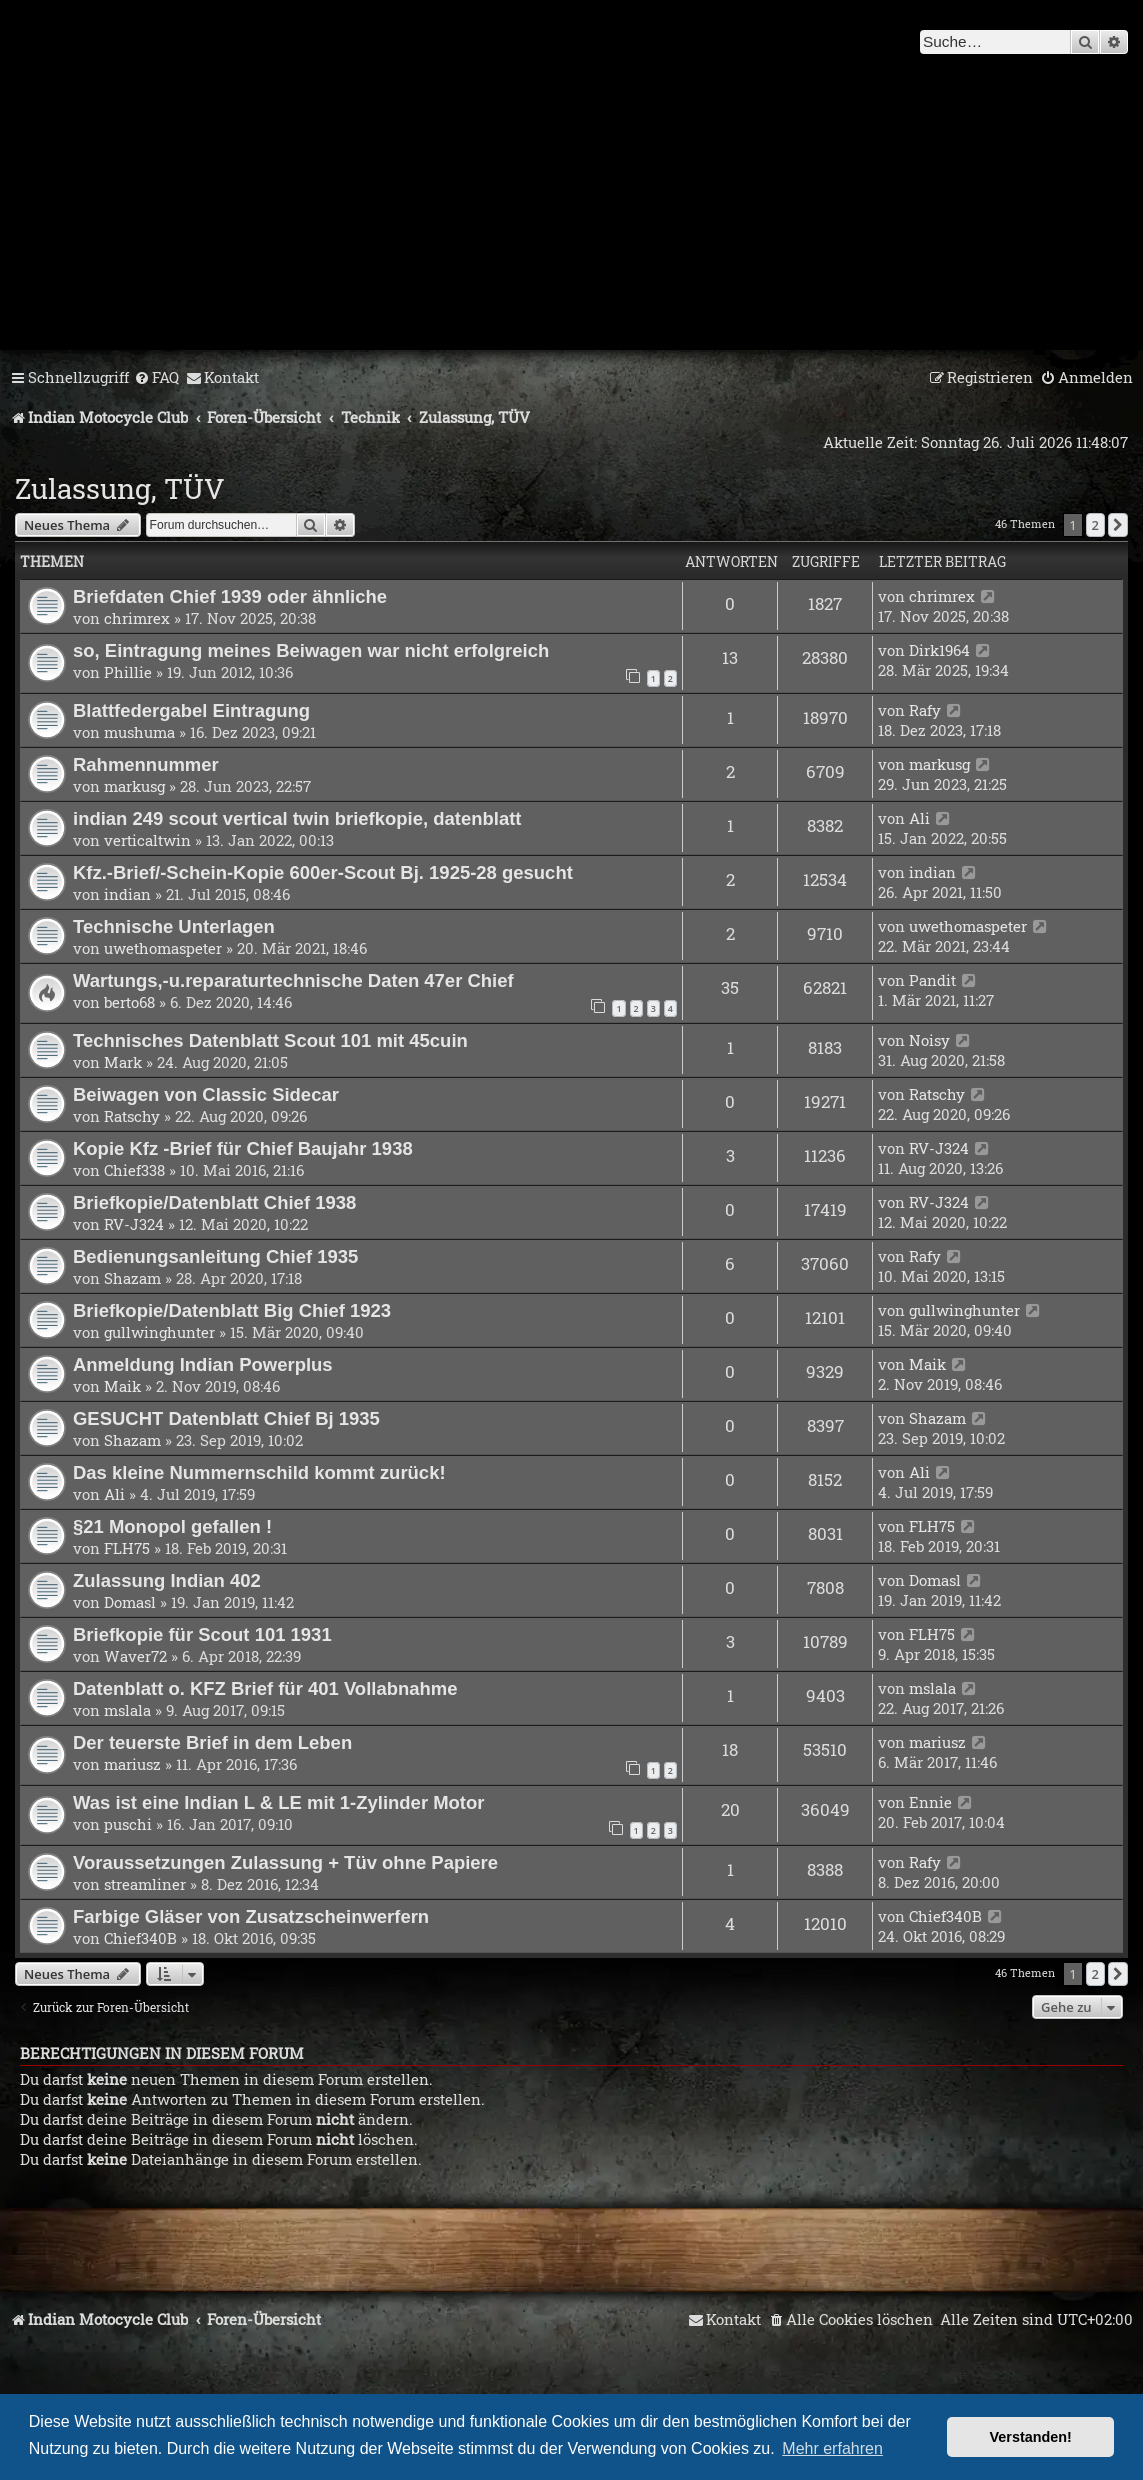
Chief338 (134, 1170)
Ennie (930, 1802)
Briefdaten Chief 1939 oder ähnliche (230, 596)
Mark (123, 1062)
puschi (128, 1824)
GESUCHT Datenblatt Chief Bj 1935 (226, 1418)
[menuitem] (156, 378)
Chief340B (140, 1938)
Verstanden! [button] (1031, 2437)
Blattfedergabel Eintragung (191, 710)
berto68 (129, 1002)
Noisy (929, 1040)
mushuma (139, 732)
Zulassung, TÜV (120, 488)
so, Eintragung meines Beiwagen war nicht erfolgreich (311, 650)
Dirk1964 (939, 650)
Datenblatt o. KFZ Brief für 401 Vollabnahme (265, 1688)
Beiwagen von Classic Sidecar (206, 1094)
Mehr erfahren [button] (832, 2448)
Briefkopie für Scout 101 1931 (202, 1634)
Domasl (130, 1602)
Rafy (925, 710)
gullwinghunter (159, 1332)
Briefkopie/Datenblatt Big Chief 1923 (232, 1310)
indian (127, 894)
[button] (1118, 525)
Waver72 (135, 1656)
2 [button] (1095, 525)
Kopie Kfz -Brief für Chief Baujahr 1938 (243, 1148)
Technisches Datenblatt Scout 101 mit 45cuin (270, 1040)
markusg (134, 786)
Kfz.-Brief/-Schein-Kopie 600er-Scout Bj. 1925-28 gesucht (323, 872)
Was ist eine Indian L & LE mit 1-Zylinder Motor (279, 1802)
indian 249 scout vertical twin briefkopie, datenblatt (297, 818)
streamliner (145, 1884)
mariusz (132, 1764)
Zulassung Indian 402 (167, 1580)
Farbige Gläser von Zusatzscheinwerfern (251, 1916)
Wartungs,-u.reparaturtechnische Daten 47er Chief (293, 980)
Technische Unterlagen (174, 926)
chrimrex (137, 618)
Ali (919, 818)
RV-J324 (939, 1148)
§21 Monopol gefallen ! (172, 1526)
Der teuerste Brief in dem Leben (212, 1742)
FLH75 (127, 1548)
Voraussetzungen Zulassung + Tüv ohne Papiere (285, 1862)
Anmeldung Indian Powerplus (203, 1364)
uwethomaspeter (163, 948)
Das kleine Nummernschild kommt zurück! (259, 1472)
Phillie (128, 672)
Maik (122, 1386)
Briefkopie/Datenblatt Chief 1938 (214, 1202)
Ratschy (132, 1116)
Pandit (932, 980)
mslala (127, 1710)
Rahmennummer (146, 764)
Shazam (132, 1278)
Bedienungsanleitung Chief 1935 (215, 1256)
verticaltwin (147, 840)
